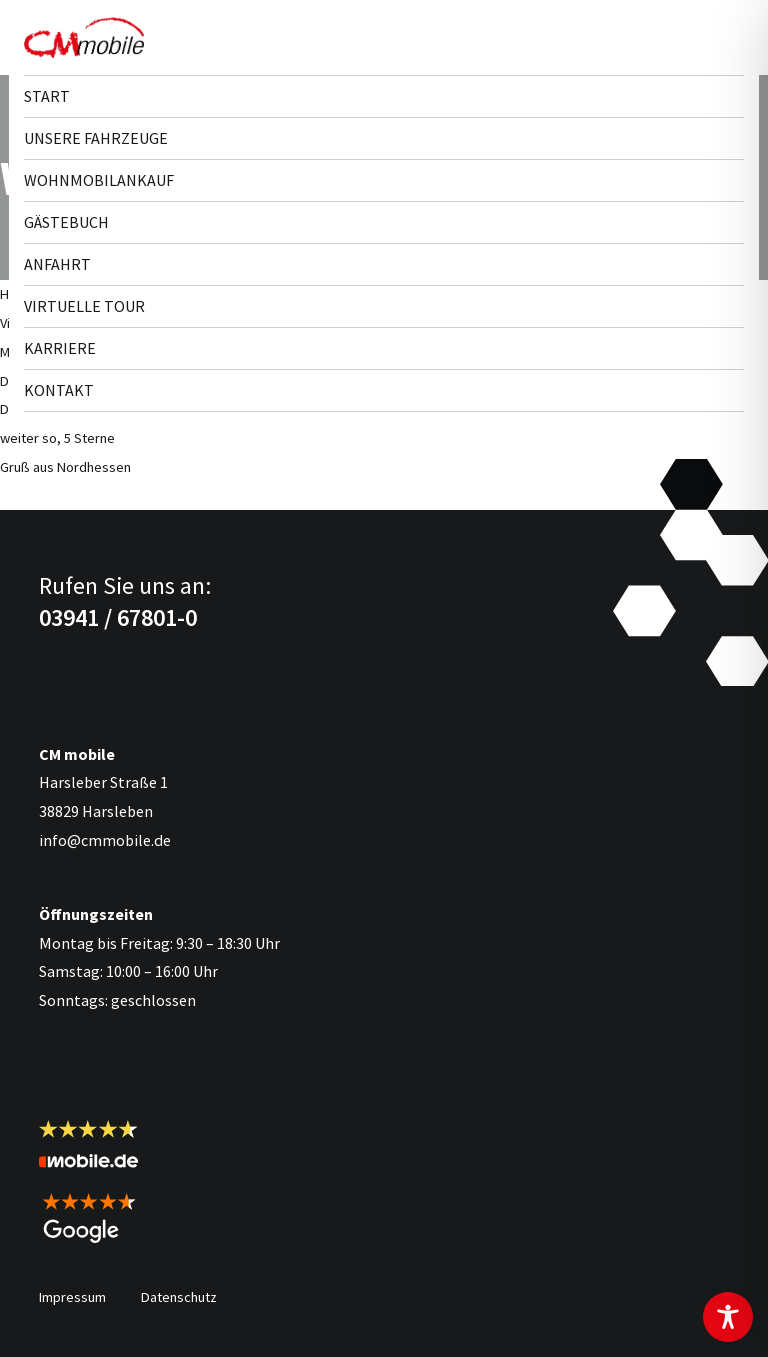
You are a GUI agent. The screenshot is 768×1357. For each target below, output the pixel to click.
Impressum (72, 1297)
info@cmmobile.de (105, 840)
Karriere (60, 348)
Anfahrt (57, 264)
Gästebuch (66, 222)
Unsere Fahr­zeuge (96, 138)
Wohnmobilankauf (99, 180)
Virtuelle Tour (84, 306)
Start (47, 96)
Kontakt (59, 390)
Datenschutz (179, 1297)
